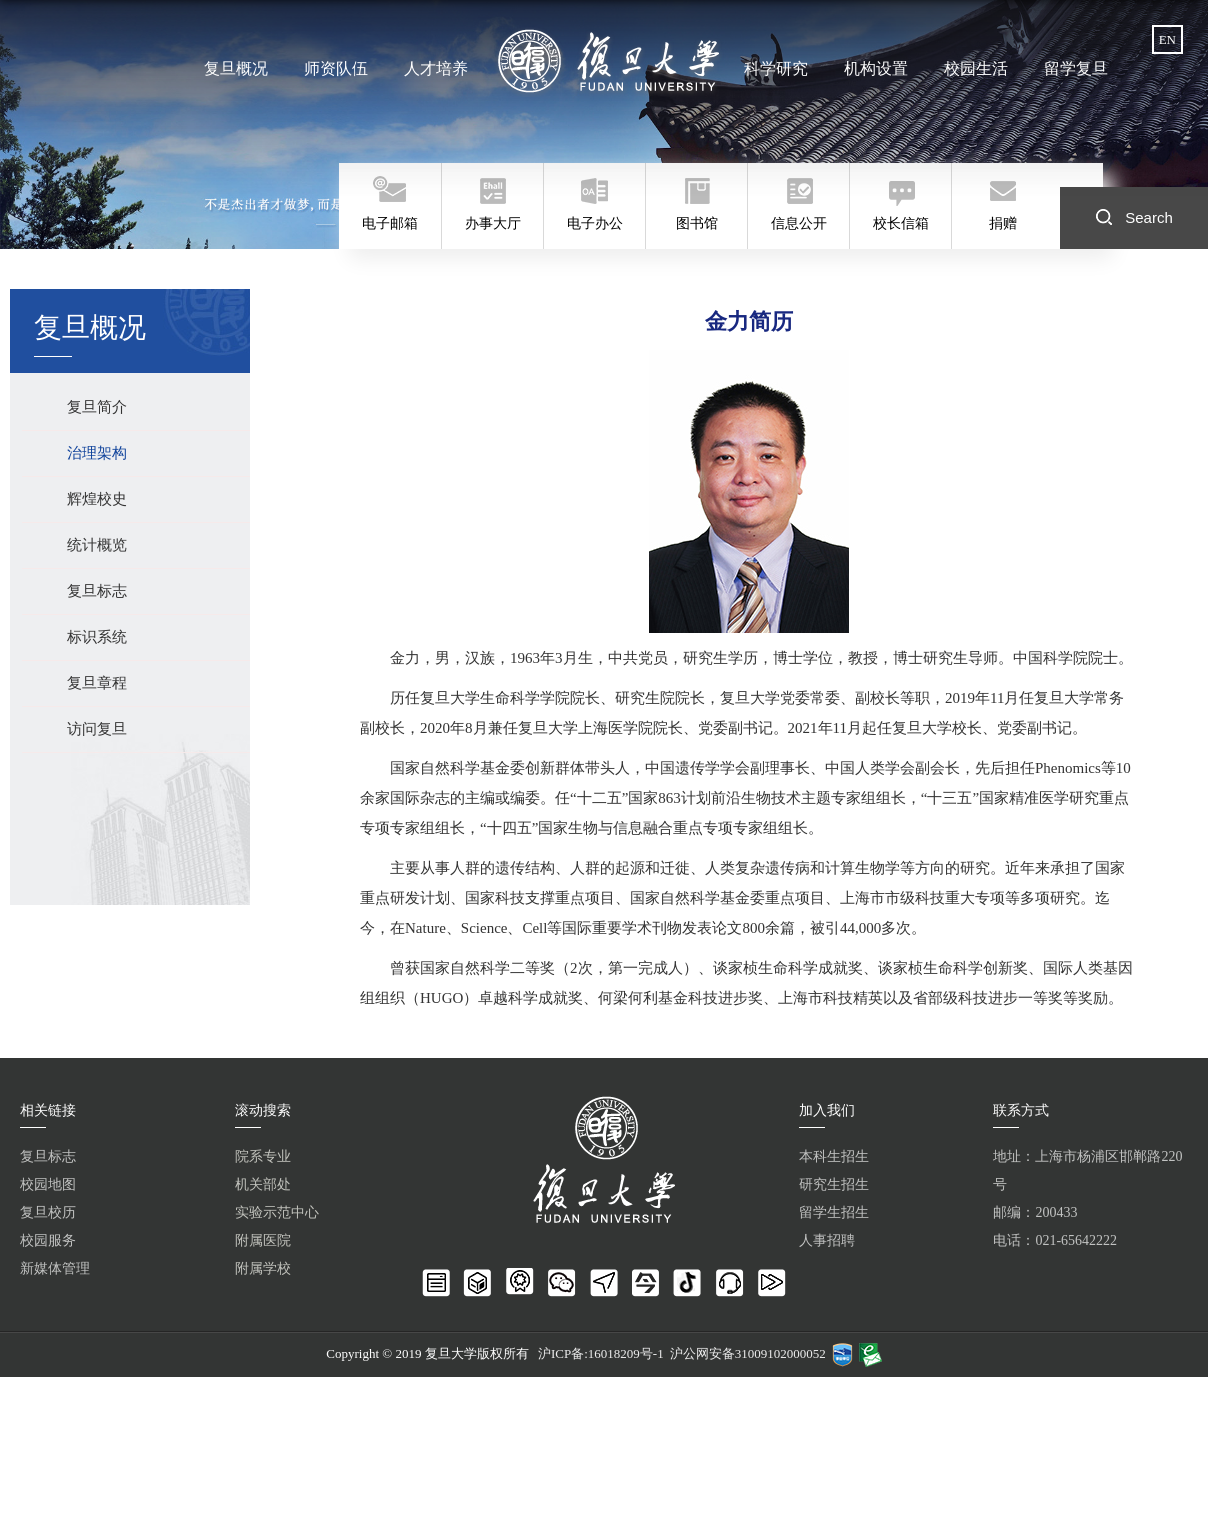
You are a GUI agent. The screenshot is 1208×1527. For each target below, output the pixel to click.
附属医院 (263, 1240)
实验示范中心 (277, 1212)
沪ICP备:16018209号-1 (601, 1353)
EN (1167, 39)
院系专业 (263, 1156)
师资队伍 (337, 68)
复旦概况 (238, 68)
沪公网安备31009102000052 (748, 1353)
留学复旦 (1073, 68)
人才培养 (436, 68)
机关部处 (263, 1184)
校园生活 (974, 68)
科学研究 (776, 68)
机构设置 (875, 68)
